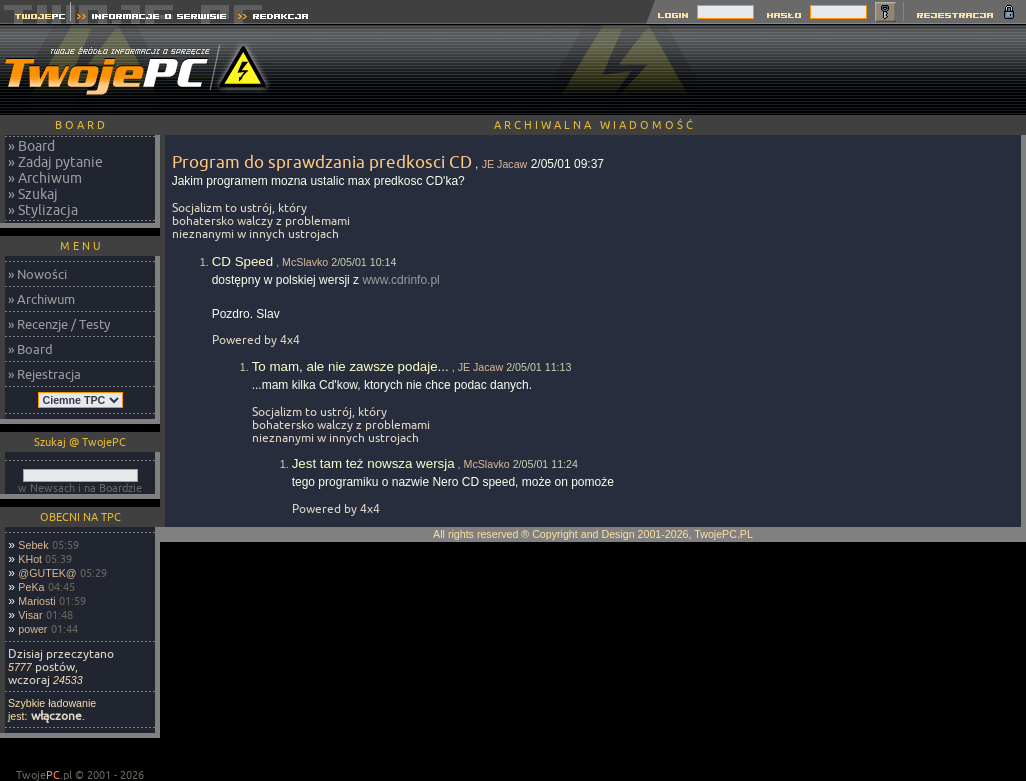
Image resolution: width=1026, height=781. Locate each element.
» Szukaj (33, 194)
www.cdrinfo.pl (400, 280)
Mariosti (36, 601)
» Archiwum (45, 178)
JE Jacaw (505, 164)
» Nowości (37, 274)
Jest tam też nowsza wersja (373, 463)
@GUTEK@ (47, 573)
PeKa (31, 587)
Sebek (33, 545)
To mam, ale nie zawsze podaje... (350, 366)
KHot (30, 559)
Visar (30, 615)
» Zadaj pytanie (55, 162)
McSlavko (305, 262)
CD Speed (243, 261)
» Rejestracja (44, 374)
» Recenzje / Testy (59, 324)
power (32, 629)
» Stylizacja (43, 210)
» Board (31, 146)
